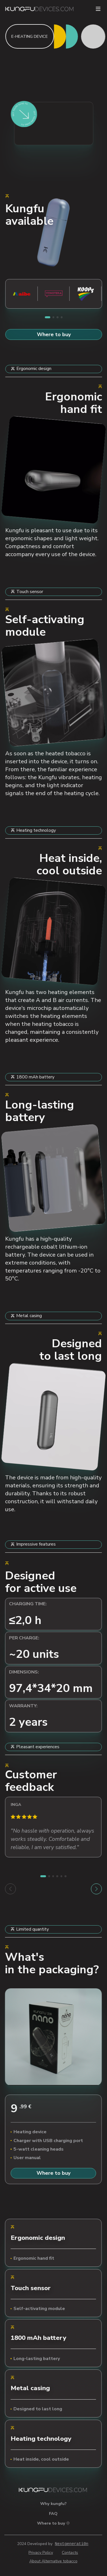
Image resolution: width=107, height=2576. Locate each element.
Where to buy (54, 334)
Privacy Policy (40, 2552)
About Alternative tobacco (53, 2561)
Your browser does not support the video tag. (53, 469)
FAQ (53, 2513)
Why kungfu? (53, 2503)
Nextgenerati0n (72, 2543)
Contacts (70, 2552)
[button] (47, 317)
